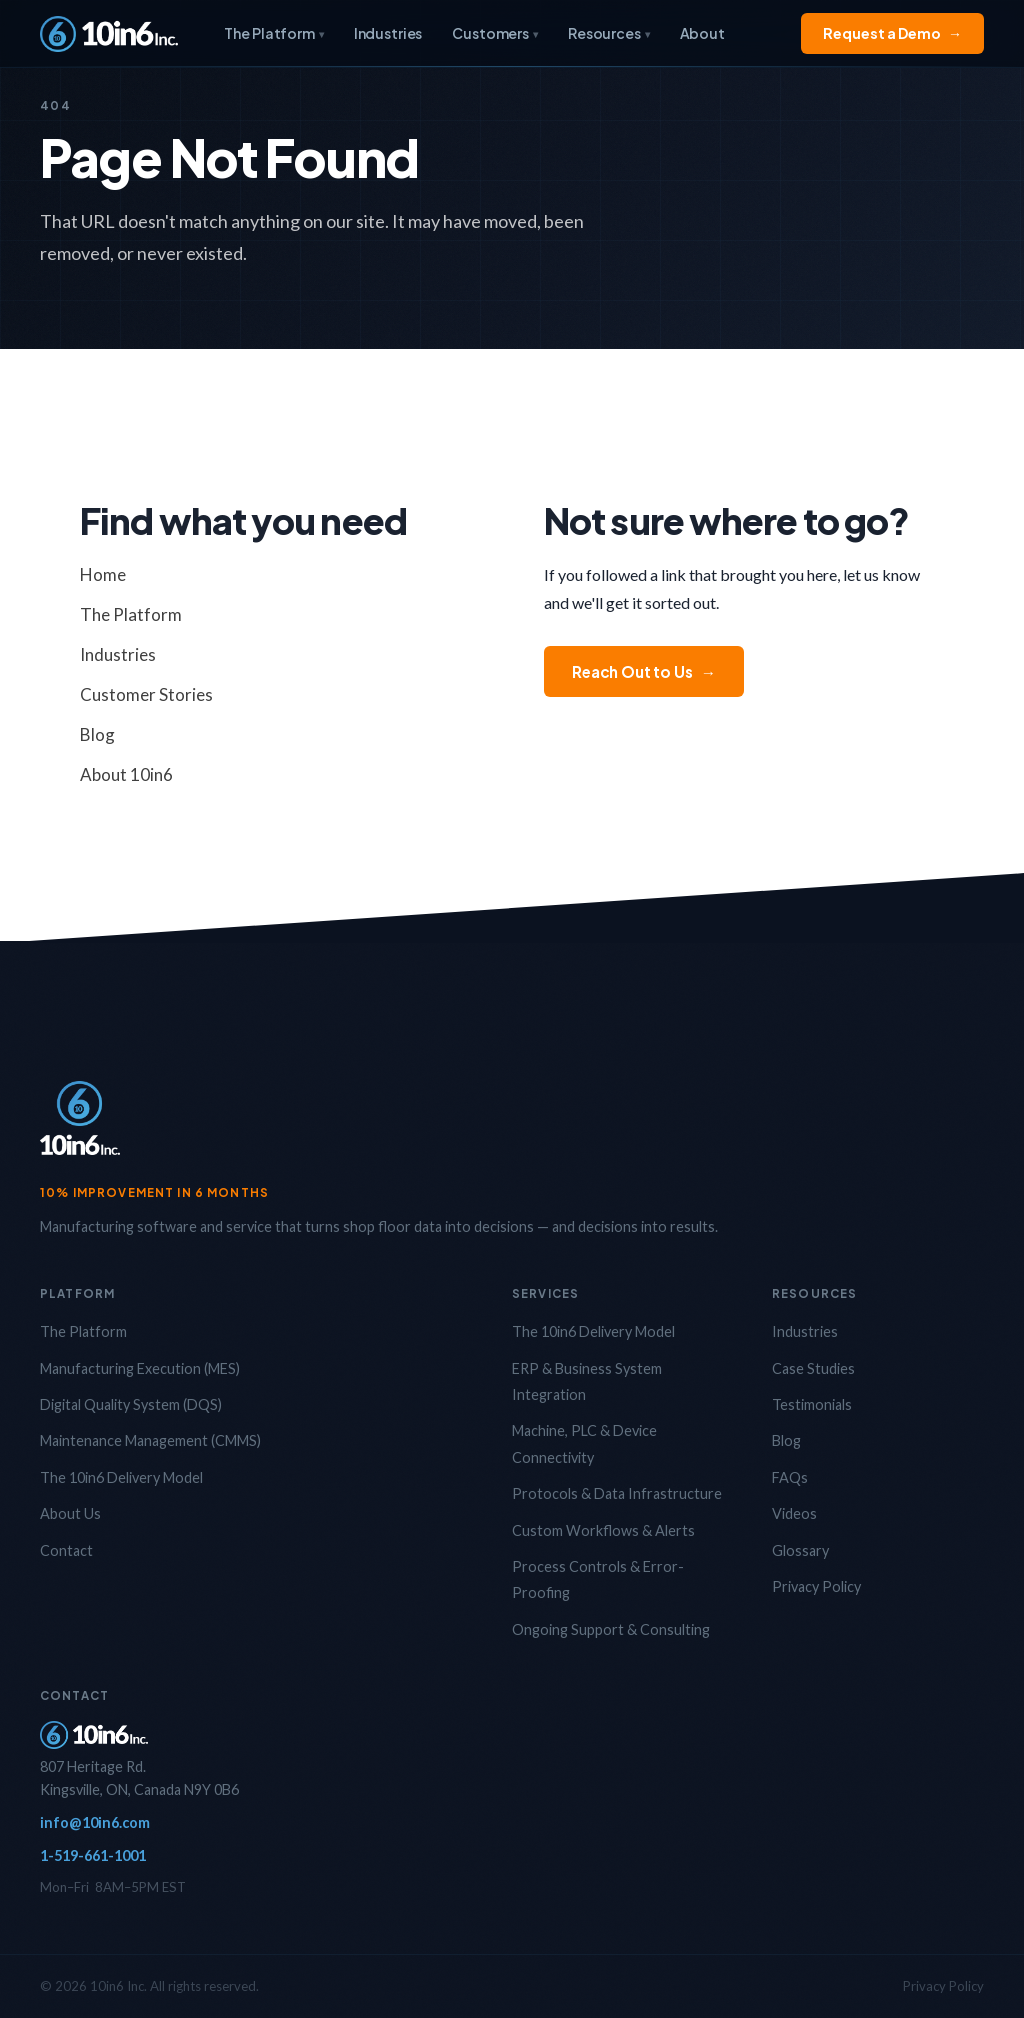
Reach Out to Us (644, 671)
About (702, 33)
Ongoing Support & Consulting (611, 1629)
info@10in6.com (95, 1822)
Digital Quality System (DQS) (131, 1404)
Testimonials (812, 1404)
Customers (495, 33)
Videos (794, 1513)
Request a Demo (892, 33)
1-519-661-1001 (93, 1855)
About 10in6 (126, 774)
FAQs (790, 1477)
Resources (609, 33)
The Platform (273, 33)
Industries (388, 33)
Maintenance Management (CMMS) (150, 1440)
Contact (66, 1550)
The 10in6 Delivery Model (121, 1477)
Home (103, 574)
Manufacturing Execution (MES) (140, 1368)
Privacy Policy (816, 1586)
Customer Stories (146, 694)
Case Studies (813, 1368)
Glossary (800, 1550)
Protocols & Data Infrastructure (617, 1493)
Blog (97, 734)
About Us (70, 1513)
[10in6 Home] (109, 34)
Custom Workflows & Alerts (603, 1530)
